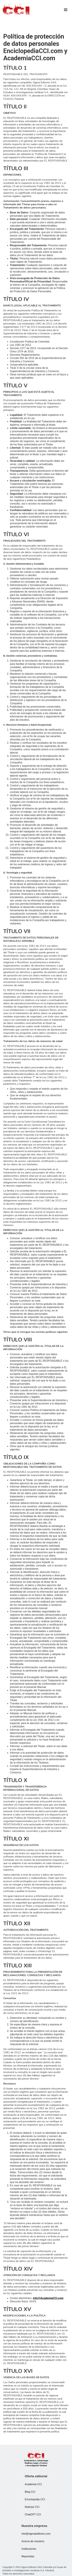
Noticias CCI (32, 2507)
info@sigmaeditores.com (35, 2533)
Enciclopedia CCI (35, 2499)
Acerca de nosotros (32, 2541)
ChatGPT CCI (33, 2514)
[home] (16, 9)
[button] (65, 9)
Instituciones (28, 2548)
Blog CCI (30, 2491)
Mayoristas (27, 2556)
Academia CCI (33, 2484)
